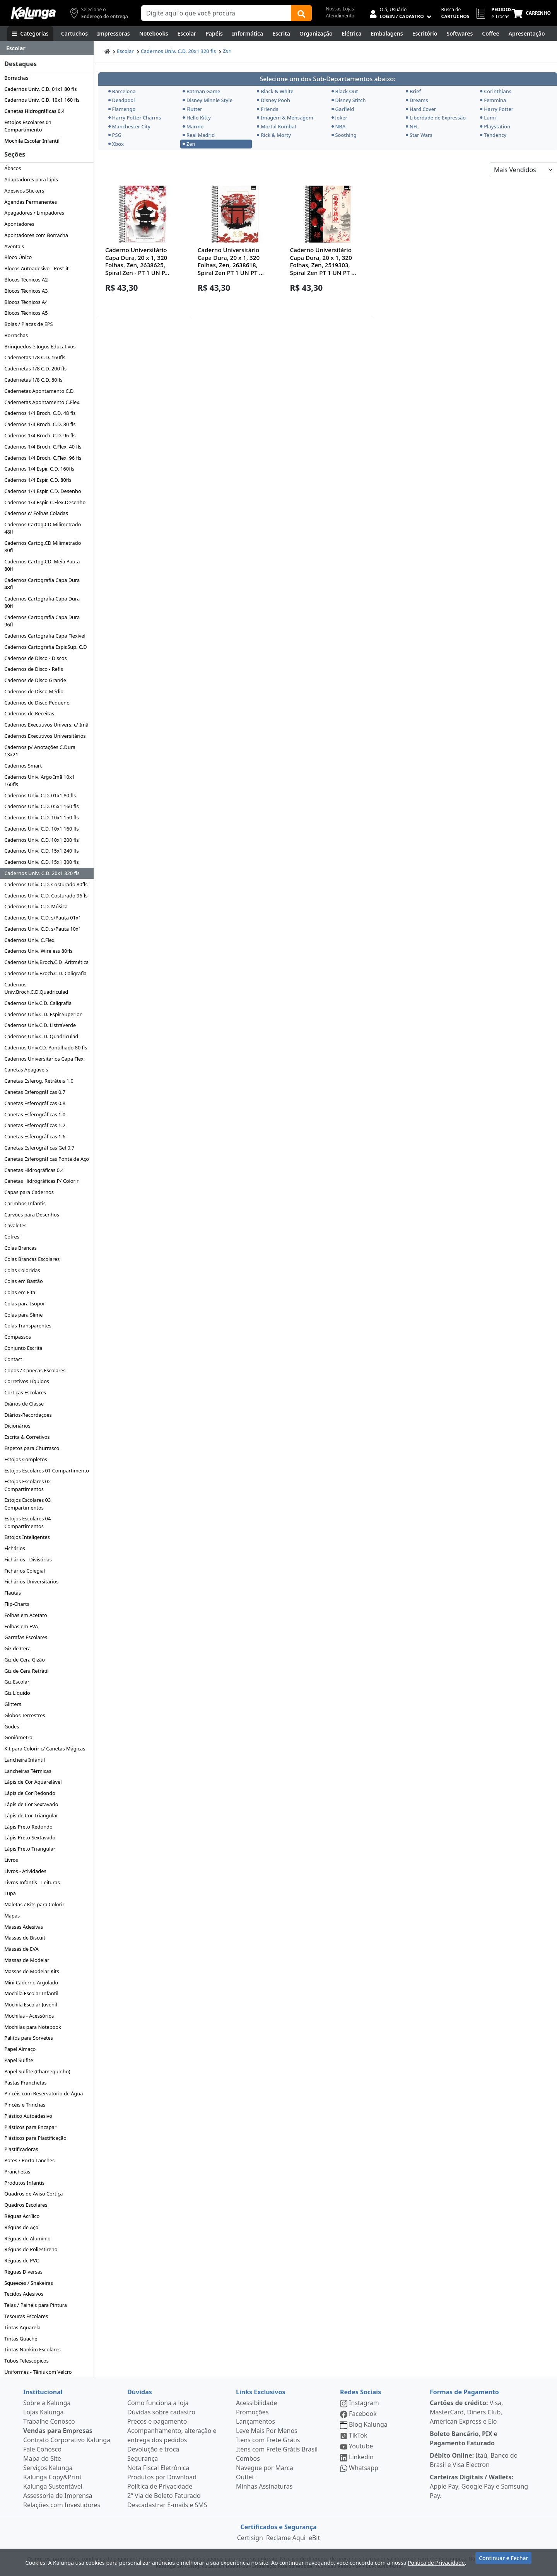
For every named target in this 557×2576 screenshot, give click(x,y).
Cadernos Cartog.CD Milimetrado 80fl (42, 546)
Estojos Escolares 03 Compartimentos (27, 1503)
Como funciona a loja (157, 2403)
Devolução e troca (153, 2449)
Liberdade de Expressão (436, 117)
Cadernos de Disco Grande (35, 680)
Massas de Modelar (26, 1960)
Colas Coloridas (22, 1270)
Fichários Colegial (24, 1570)
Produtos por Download (161, 2477)
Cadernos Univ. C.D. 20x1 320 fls (42, 873)
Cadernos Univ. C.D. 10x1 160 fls (42, 99)
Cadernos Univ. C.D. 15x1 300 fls (41, 861)
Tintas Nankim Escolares (32, 2349)
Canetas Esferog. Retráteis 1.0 (38, 1080)
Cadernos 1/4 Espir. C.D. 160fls (39, 468)
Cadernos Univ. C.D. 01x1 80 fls (40, 88)
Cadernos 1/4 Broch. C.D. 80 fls (39, 424)
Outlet (245, 2477)
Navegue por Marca (264, 2467)
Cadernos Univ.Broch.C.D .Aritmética (46, 962)
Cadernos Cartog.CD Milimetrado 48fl (42, 528)
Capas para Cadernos (29, 1192)
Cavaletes (15, 1225)
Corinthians (495, 91)
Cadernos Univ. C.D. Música (35, 906)
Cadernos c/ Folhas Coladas (36, 513)
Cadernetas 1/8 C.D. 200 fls (35, 368)
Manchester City (129, 126)
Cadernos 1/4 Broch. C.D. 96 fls (39, 435)
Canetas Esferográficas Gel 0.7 (39, 1147)
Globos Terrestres (24, 1715)
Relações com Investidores (61, 2505)
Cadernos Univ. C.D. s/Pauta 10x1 (42, 928)
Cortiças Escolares (25, 1392)
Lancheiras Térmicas (27, 1770)
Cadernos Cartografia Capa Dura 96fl (42, 621)
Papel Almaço (20, 2048)
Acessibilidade (256, 2403)
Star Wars (419, 134)
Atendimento (340, 15)
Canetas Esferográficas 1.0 (34, 1114)
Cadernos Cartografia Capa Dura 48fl (42, 584)
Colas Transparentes (27, 1325)
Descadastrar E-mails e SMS (167, 2505)
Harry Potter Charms (134, 117)
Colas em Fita (19, 1292)
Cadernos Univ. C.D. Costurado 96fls (45, 895)
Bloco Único (18, 257)
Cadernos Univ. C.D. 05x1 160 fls (41, 806)
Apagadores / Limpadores (34, 212)
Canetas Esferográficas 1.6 (34, 1136)
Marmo (193, 126)
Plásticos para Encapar (30, 2127)
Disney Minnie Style (207, 100)
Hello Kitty (197, 117)
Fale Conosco (42, 2449)
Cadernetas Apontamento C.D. (39, 390)
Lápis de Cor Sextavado (31, 1804)
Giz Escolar (16, 1681)
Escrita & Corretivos (27, 1436)
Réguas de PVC (21, 2260)
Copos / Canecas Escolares (34, 1370)
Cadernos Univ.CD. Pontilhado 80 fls (45, 1047)
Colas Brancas (20, 1247)
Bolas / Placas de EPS (28, 324)
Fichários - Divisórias (28, 1559)
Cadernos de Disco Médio (33, 691)
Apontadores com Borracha (36, 235)
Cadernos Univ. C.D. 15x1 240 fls (41, 850)
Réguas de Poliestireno (30, 2249)
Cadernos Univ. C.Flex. (30, 940)
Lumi (487, 117)
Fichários (14, 1548)
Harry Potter (496, 109)
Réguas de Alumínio (27, 2238)
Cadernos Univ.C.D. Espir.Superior (43, 1014)
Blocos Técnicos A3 (26, 290)
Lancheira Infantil (24, 1759)
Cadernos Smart (23, 765)
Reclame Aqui (286, 2537)
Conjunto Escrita (23, 1347)
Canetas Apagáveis (26, 1069)
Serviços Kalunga (47, 2467)
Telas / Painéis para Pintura (35, 2304)
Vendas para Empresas (57, 2430)
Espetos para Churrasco (31, 1448)
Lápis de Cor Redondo (29, 1793)
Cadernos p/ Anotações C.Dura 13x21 (39, 751)
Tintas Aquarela (22, 2327)
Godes (11, 1726)
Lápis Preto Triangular (29, 1848)
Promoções (252, 2412)
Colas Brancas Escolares (32, 1259)
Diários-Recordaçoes (28, 1414)
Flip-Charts (16, 1603)
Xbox (116, 143)
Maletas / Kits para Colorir (34, 1904)
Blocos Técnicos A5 (26, 312)
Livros (11, 1859)
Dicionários (17, 1425)
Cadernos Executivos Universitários (45, 735)
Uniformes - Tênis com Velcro (38, 2371)
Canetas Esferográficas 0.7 (34, 1091)
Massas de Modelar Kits (31, 1971)
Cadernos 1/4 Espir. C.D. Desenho (42, 491)
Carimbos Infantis (25, 1203)
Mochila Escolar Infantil (32, 140)
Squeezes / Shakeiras (28, 2282)
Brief (413, 91)
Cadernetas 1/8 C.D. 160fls (34, 357)
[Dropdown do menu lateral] (47, 48)
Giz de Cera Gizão (24, 1659)
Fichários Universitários (31, 1581)
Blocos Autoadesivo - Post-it (36, 268)
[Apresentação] (527, 33)
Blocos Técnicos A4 (26, 302)
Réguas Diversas (23, 2271)
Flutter (192, 109)
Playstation (495, 126)
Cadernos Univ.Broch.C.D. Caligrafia (45, 973)
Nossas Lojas (340, 8)
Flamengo (122, 109)
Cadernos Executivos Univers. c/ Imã (46, 724)
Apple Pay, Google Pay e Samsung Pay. (479, 2486)
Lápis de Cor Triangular (31, 1815)
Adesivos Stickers (24, 190)
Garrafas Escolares (25, 1637)
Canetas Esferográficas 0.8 (34, 1103)
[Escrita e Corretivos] (281, 33)
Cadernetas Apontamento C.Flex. (42, 402)
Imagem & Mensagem (285, 117)
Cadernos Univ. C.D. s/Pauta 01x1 (42, 917)
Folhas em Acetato (25, 1615)
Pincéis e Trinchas (24, 2104)
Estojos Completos (25, 1459)
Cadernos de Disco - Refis (33, 668)
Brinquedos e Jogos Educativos (39, 346)
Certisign (250, 2537)
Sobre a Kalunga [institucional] (47, 2403)
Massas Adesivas (23, 1926)
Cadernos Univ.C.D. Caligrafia (38, 1003)
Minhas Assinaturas (264, 2486)
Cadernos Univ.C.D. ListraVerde (40, 1025)
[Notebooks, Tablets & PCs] (154, 33)
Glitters (12, 1704)
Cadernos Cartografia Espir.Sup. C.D (45, 646)
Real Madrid (199, 134)
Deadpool (121, 100)
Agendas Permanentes (30, 201)
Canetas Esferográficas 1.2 (34, 1125)
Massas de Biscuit (24, 1937)
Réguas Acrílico (21, 2216)
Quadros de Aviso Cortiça (33, 2193)
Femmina (493, 100)
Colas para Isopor (24, 1303)
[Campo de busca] (216, 13)
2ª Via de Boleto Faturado (164, 2495)
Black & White (275, 91)
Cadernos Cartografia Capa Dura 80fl (42, 602)
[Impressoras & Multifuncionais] (113, 33)
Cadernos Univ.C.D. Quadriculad (41, 1036)
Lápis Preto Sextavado (29, 1837)
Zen (227, 50)
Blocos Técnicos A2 (26, 279)
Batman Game (201, 91)
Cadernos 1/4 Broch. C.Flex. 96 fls (42, 457)
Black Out (344, 91)
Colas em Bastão (23, 1281)
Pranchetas (17, 2171)
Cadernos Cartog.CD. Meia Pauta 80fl (42, 565)
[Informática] (247, 33)
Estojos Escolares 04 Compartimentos (27, 1522)
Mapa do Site (42, 2458)
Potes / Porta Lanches (29, 2160)
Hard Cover (421, 109)
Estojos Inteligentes (27, 1537)
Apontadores (19, 223)
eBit (314, 2537)
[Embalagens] (387, 33)
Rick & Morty (274, 134)
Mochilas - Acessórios (29, 2015)
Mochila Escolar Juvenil (30, 2004)
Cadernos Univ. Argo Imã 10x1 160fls (39, 780)
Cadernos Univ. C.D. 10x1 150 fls (41, 817)
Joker (339, 117)
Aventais (14, 246)
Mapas (12, 1915)
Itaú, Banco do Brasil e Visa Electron (474, 2460)
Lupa (10, 1893)
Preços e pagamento (157, 2421)
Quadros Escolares (25, 2204)
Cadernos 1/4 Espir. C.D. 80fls (37, 479)
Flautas (12, 1592)
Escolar (125, 51)
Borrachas (16, 77)
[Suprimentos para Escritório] (425, 33)
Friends (267, 109)
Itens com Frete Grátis (268, 2440)
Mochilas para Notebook (32, 2026)
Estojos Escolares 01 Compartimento (27, 126)
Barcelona (122, 91)
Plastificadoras (21, 2149)
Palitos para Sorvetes (28, 2037)
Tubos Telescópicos (26, 2360)
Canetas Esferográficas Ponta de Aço (46, 1158)
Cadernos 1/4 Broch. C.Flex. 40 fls (42, 446)
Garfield (342, 109)
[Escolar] (187, 33)
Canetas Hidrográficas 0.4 (34, 110)
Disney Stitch (348, 100)
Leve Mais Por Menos (266, 2430)
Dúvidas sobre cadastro (161, 2412)
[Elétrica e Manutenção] (351, 33)
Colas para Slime (23, 1314)
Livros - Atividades (25, 1871)
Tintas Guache (20, 2338)
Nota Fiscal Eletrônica (158, 2467)
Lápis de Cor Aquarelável (33, 1781)
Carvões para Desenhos (31, 1214)
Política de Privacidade (159, 2486)
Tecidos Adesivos (23, 2293)
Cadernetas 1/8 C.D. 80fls (33, 379)
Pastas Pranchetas (25, 2082)
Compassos (17, 1336)
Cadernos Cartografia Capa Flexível (44, 635)
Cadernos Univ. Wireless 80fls (38, 950)
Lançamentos (255, 2421)
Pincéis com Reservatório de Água (43, 2093)
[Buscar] (301, 13)
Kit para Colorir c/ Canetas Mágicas (44, 1748)
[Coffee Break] (490, 33)
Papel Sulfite (18, 2060)
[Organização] (316, 33)
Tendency (493, 134)
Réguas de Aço (21, 2227)
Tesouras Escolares (26, 2316)
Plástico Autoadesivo (28, 2115)
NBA (338, 126)
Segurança (142, 2458)
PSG (114, 134)
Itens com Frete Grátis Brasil (277, 2449)
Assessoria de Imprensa (57, 2495)
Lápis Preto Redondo (28, 1826)
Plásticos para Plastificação (35, 2137)
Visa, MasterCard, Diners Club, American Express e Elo (466, 2412)
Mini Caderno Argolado (31, 1982)
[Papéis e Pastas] (214, 33)
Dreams (417, 100)
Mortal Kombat (276, 126)
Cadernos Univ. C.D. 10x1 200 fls (41, 839)
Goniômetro (18, 1737)
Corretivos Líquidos (26, 1381)
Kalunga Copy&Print (52, 2477)
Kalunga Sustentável (52, 2486)
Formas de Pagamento (464, 2392)
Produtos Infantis (24, 2182)
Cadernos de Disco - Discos (35, 658)
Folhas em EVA (21, 1626)
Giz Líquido (17, 1692)
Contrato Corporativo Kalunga (66, 2440)
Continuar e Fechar (503, 2561)
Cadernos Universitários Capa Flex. (44, 1058)
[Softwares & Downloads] (459, 33)
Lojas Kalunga (43, 2412)
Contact (13, 1359)
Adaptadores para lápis (31, 179)
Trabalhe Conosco (49, 2421)
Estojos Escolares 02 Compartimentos (27, 1485)
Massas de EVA (21, 1948)
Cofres (11, 1236)
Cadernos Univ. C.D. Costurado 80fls (45, 884)
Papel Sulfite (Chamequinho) (37, 2071)
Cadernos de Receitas (29, 713)
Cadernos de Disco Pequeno (37, 702)
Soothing (344, 134)
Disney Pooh (273, 100)
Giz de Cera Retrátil (26, 1670)
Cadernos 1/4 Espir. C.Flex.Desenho (44, 502)
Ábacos (12, 168)
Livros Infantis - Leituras (32, 1882)
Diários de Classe (24, 1403)
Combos (248, 2458)
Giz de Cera (17, 1648)
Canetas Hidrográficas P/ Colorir (41, 1180)
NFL (412, 126)
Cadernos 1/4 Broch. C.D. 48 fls (39, 412)
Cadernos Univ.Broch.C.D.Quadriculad (36, 988)
